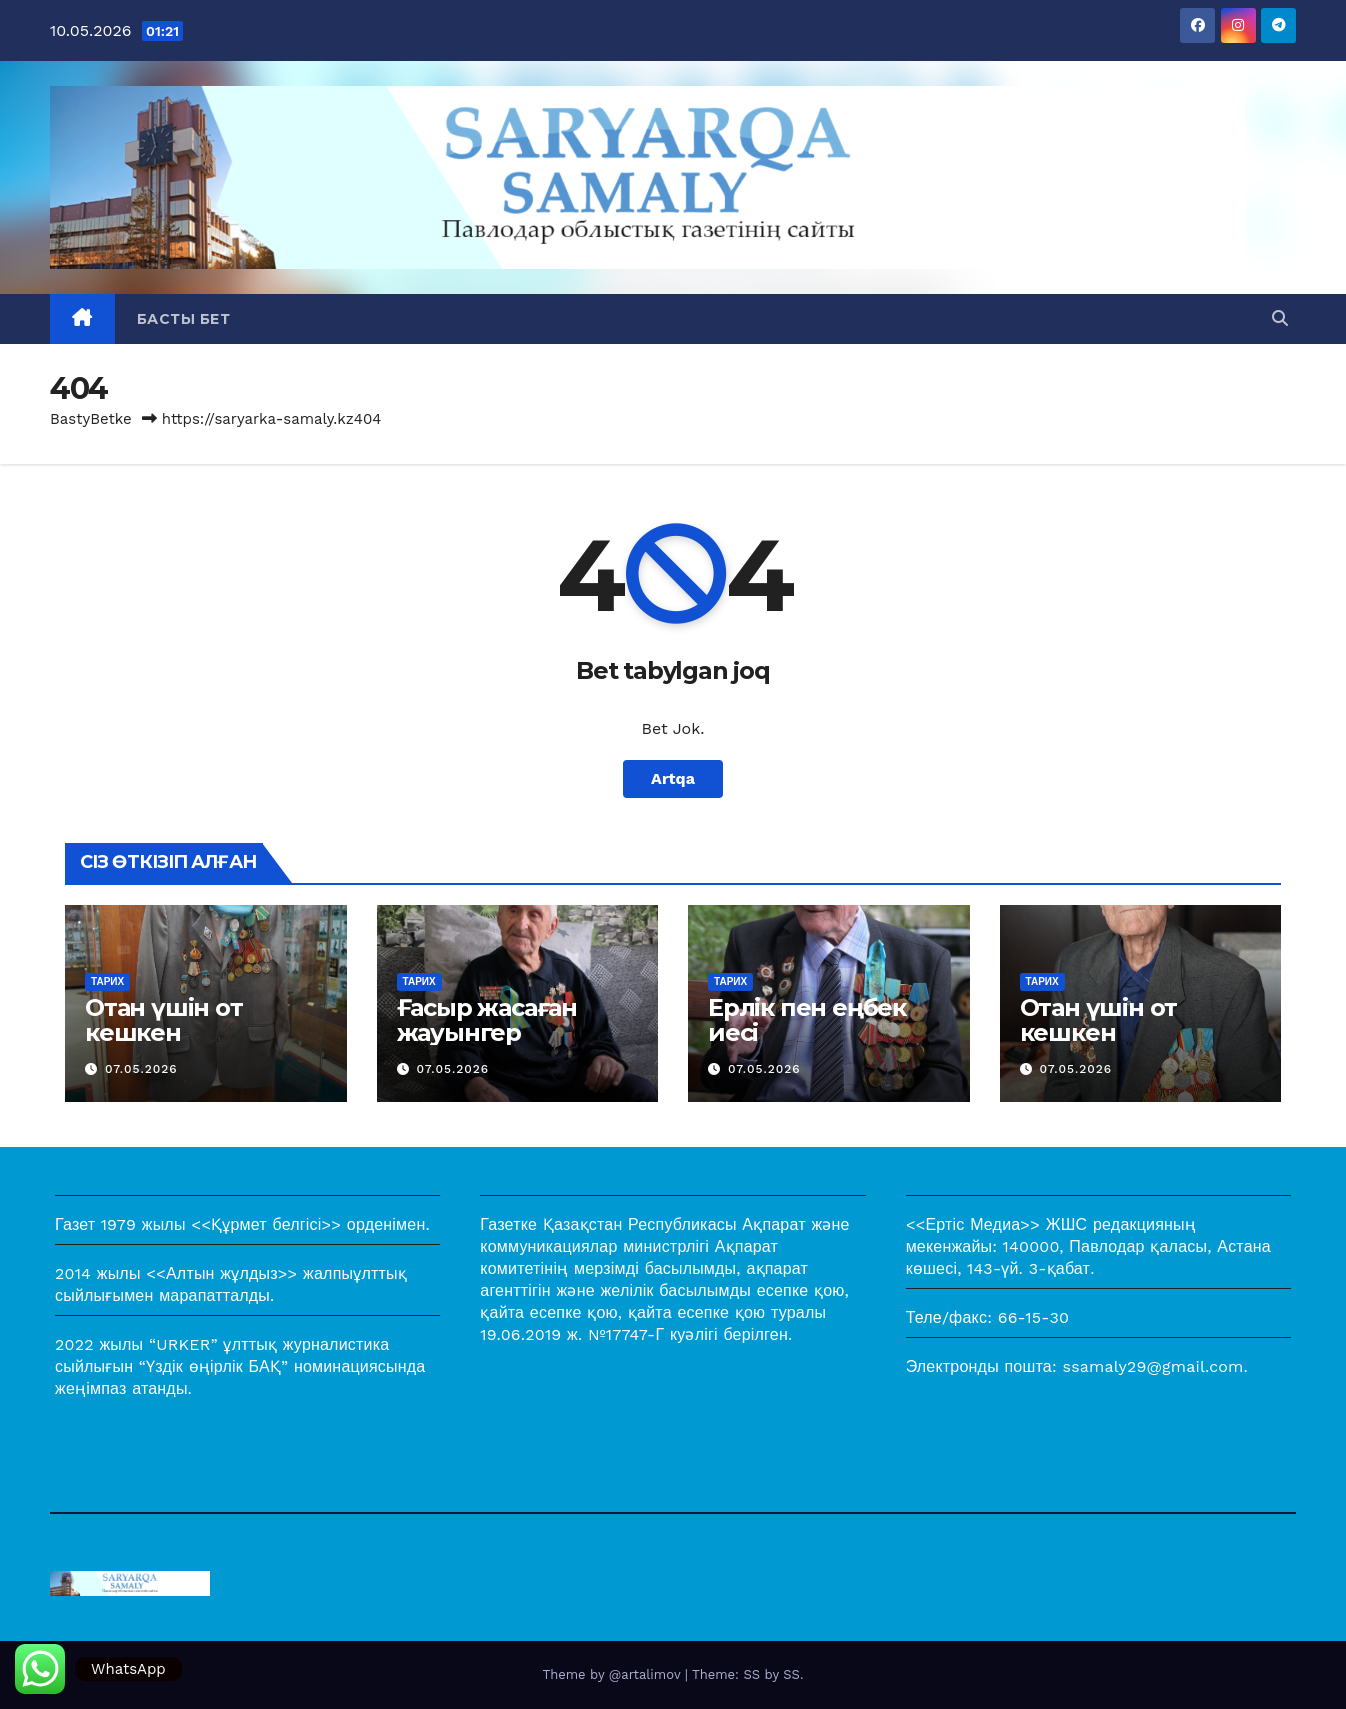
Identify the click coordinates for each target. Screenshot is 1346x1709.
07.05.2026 (141, 1069)
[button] (1280, 318)
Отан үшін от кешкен (164, 1020)
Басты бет (184, 319)
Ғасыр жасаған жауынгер (487, 1020)
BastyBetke (91, 419)
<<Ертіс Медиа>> (973, 1224)
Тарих (107, 981)
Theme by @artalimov (614, 1674)
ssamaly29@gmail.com (1153, 1366)
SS (791, 1674)
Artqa (673, 778)
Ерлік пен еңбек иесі (807, 1020)
